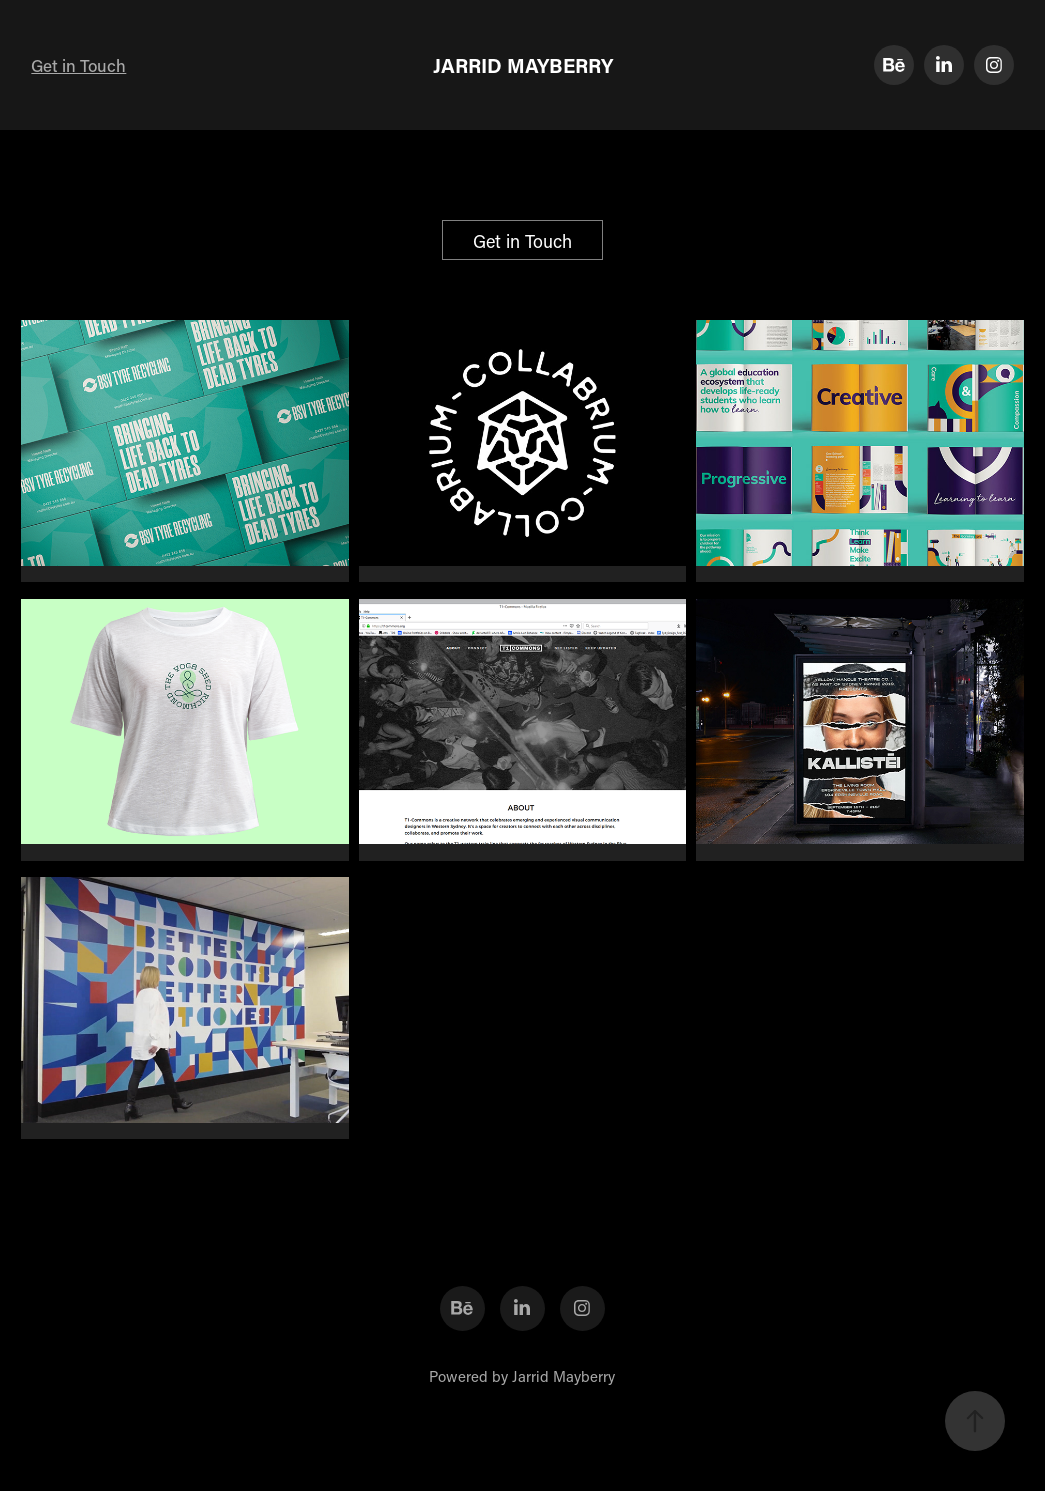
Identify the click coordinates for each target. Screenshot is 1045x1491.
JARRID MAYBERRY (523, 65)
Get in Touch (78, 65)
